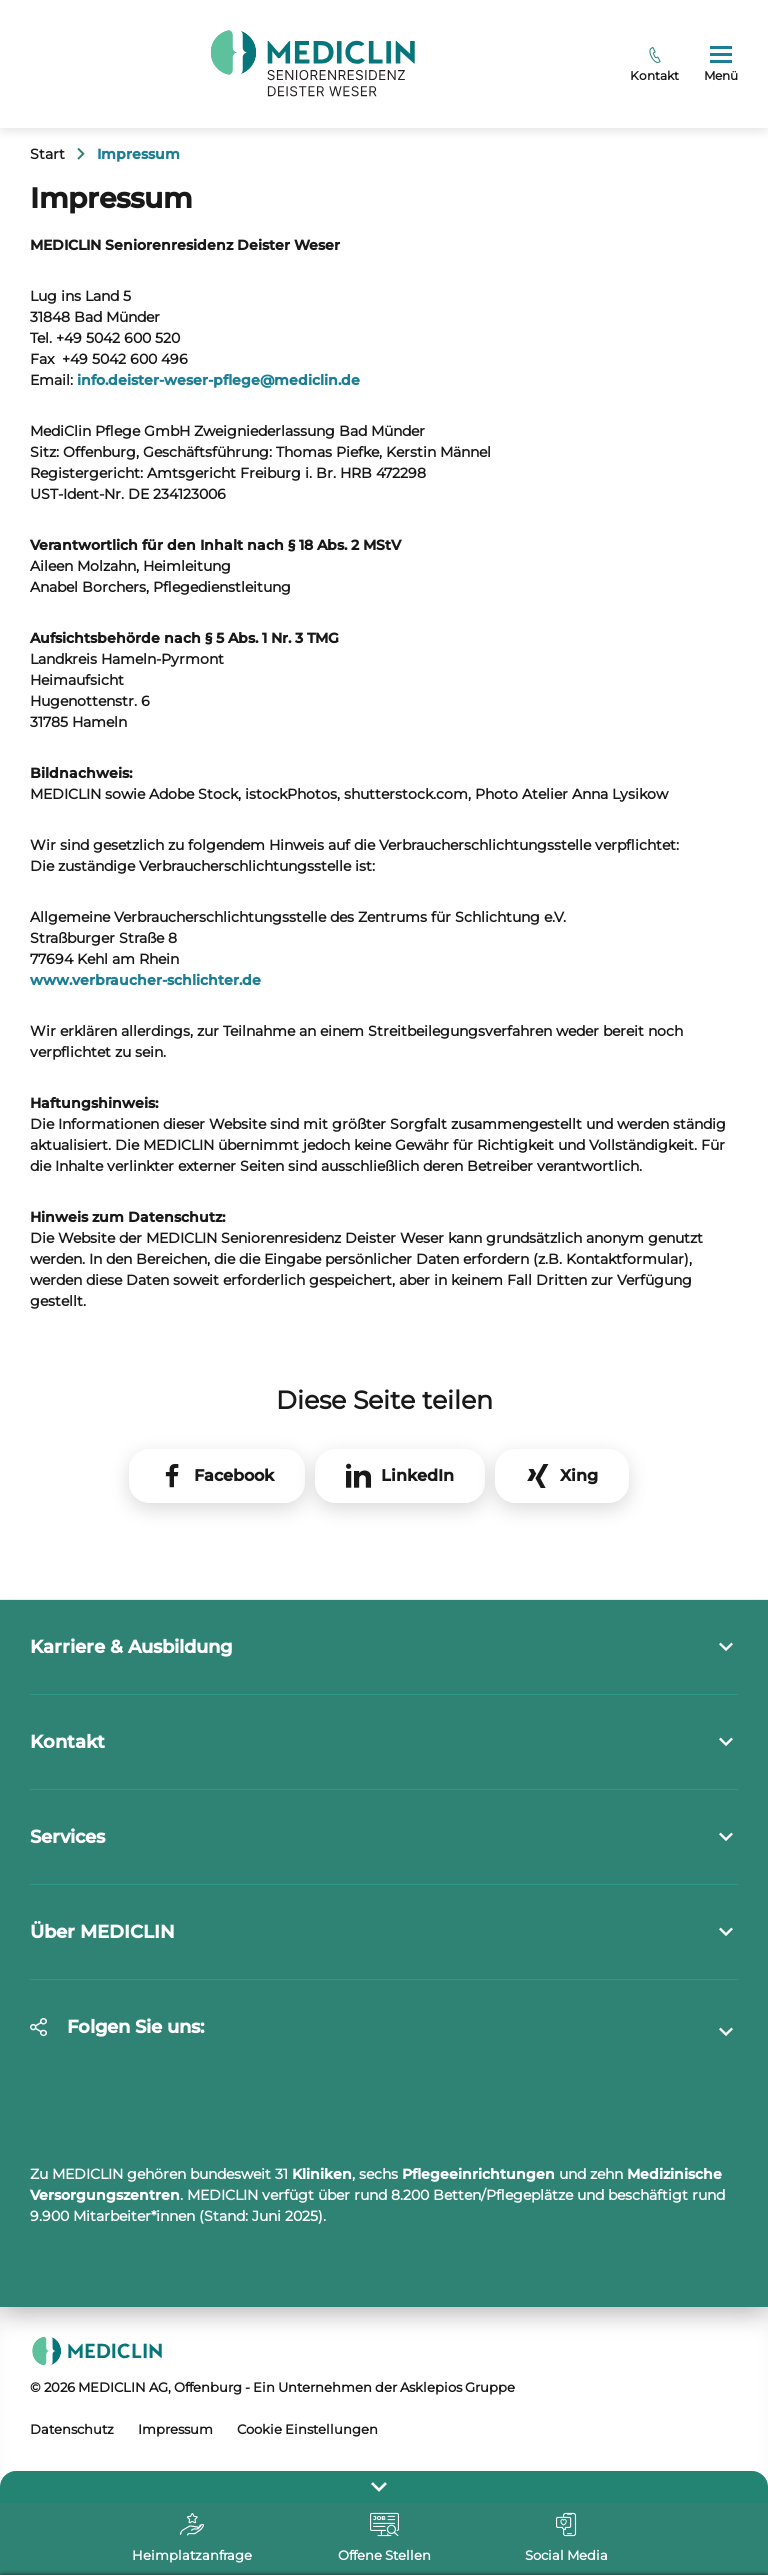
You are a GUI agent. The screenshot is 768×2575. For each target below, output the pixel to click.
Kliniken (322, 2174)
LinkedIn (417, 1475)
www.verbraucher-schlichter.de (145, 980)
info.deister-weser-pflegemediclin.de (218, 380)
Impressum (175, 2429)
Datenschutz (72, 2429)
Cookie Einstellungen (307, 2429)
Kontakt (654, 65)
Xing (579, 1475)
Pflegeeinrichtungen (478, 2174)
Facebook (234, 1475)
